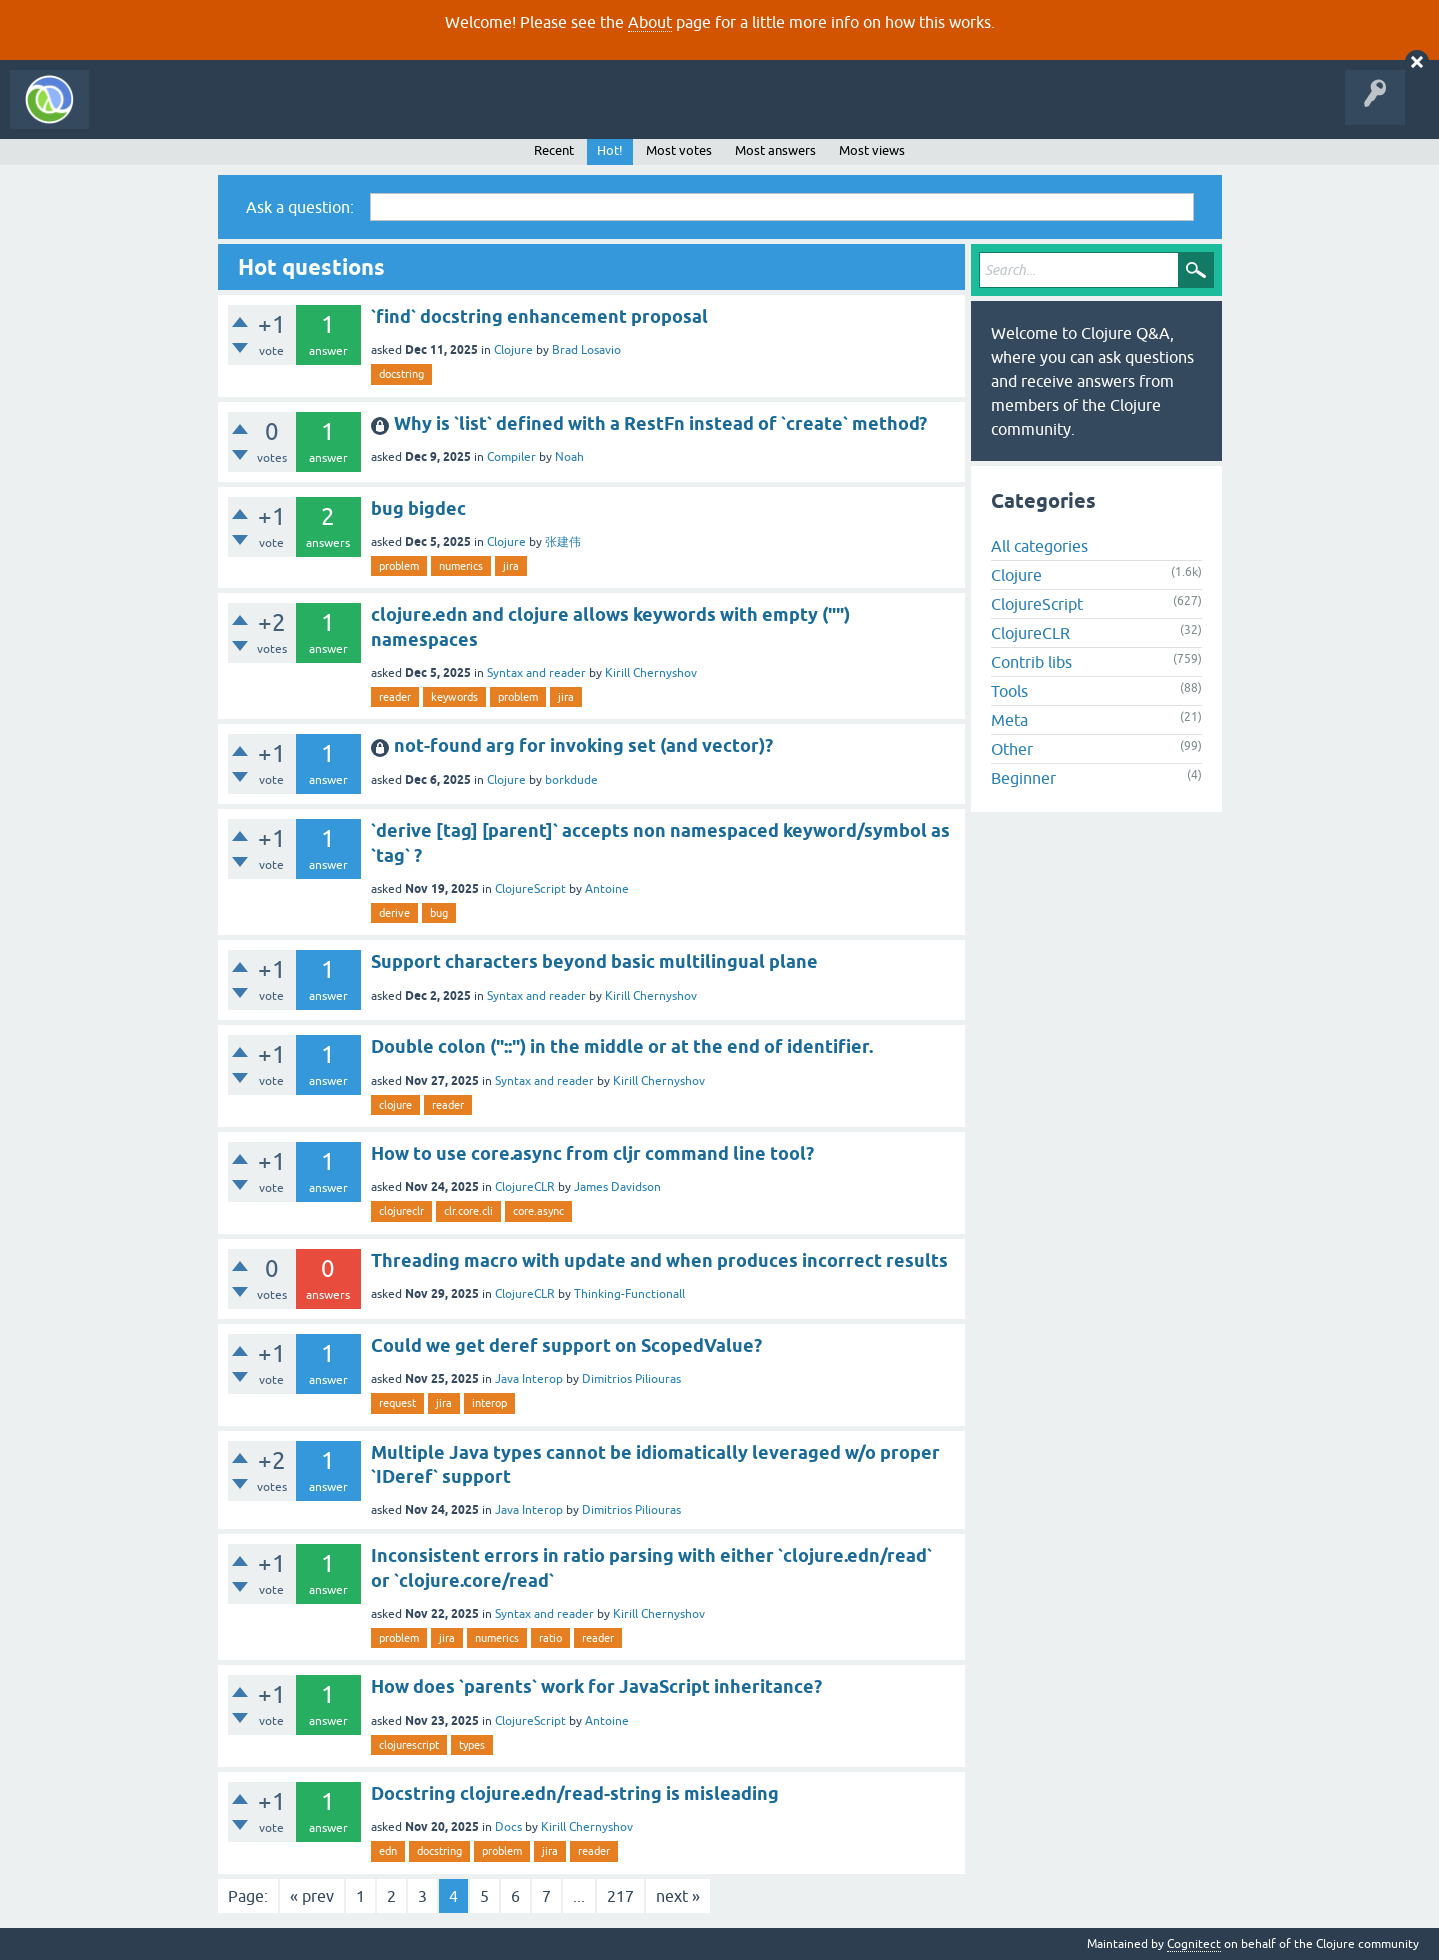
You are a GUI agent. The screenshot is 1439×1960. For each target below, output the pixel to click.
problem (399, 566)
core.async (538, 1211)
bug (439, 913)
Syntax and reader (536, 673)
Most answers (775, 150)
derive (394, 913)
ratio (550, 1638)
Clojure (513, 350)
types (472, 1745)
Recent (554, 150)
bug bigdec (418, 508)
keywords (454, 697)
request (397, 1403)
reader (395, 697)
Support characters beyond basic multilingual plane (594, 961)
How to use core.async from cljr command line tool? (592, 1153)
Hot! (610, 150)
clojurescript (409, 1745)
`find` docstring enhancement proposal (539, 316)
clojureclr (401, 1211)
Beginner (1023, 778)
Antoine (607, 889)
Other (1012, 749)
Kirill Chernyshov (651, 673)
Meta (1009, 720)
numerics (461, 566)
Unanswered (297, 114)
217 (620, 1896)
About (650, 22)
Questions (213, 114)
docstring (401, 374)
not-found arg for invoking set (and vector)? (583, 745)
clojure (395, 1105)
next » (678, 1896)
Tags (374, 114)
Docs (508, 1827)
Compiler (511, 457)
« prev (312, 1896)
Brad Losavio (586, 350)
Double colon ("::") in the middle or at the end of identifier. (622, 1046)
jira (511, 566)
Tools (1009, 691)
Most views (872, 150)
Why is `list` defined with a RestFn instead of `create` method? (660, 423)
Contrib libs (1031, 662)
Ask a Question (458, 114)
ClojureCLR (525, 1187)
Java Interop (529, 1379)
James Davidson (617, 1187)
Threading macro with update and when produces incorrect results (659, 1260)
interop (489, 1403)
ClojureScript (530, 889)
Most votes (679, 150)
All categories (1039, 546)
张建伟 (563, 542)
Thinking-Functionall (629, 1294)
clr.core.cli (468, 1211)
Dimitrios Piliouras (631, 1379)
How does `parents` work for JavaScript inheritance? (596, 1686)
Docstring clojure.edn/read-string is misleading (575, 1793)
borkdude (571, 780)
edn (388, 1851)
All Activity (134, 114)
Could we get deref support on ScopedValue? (566, 1345)
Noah (569, 457)
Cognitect (1194, 1944)
